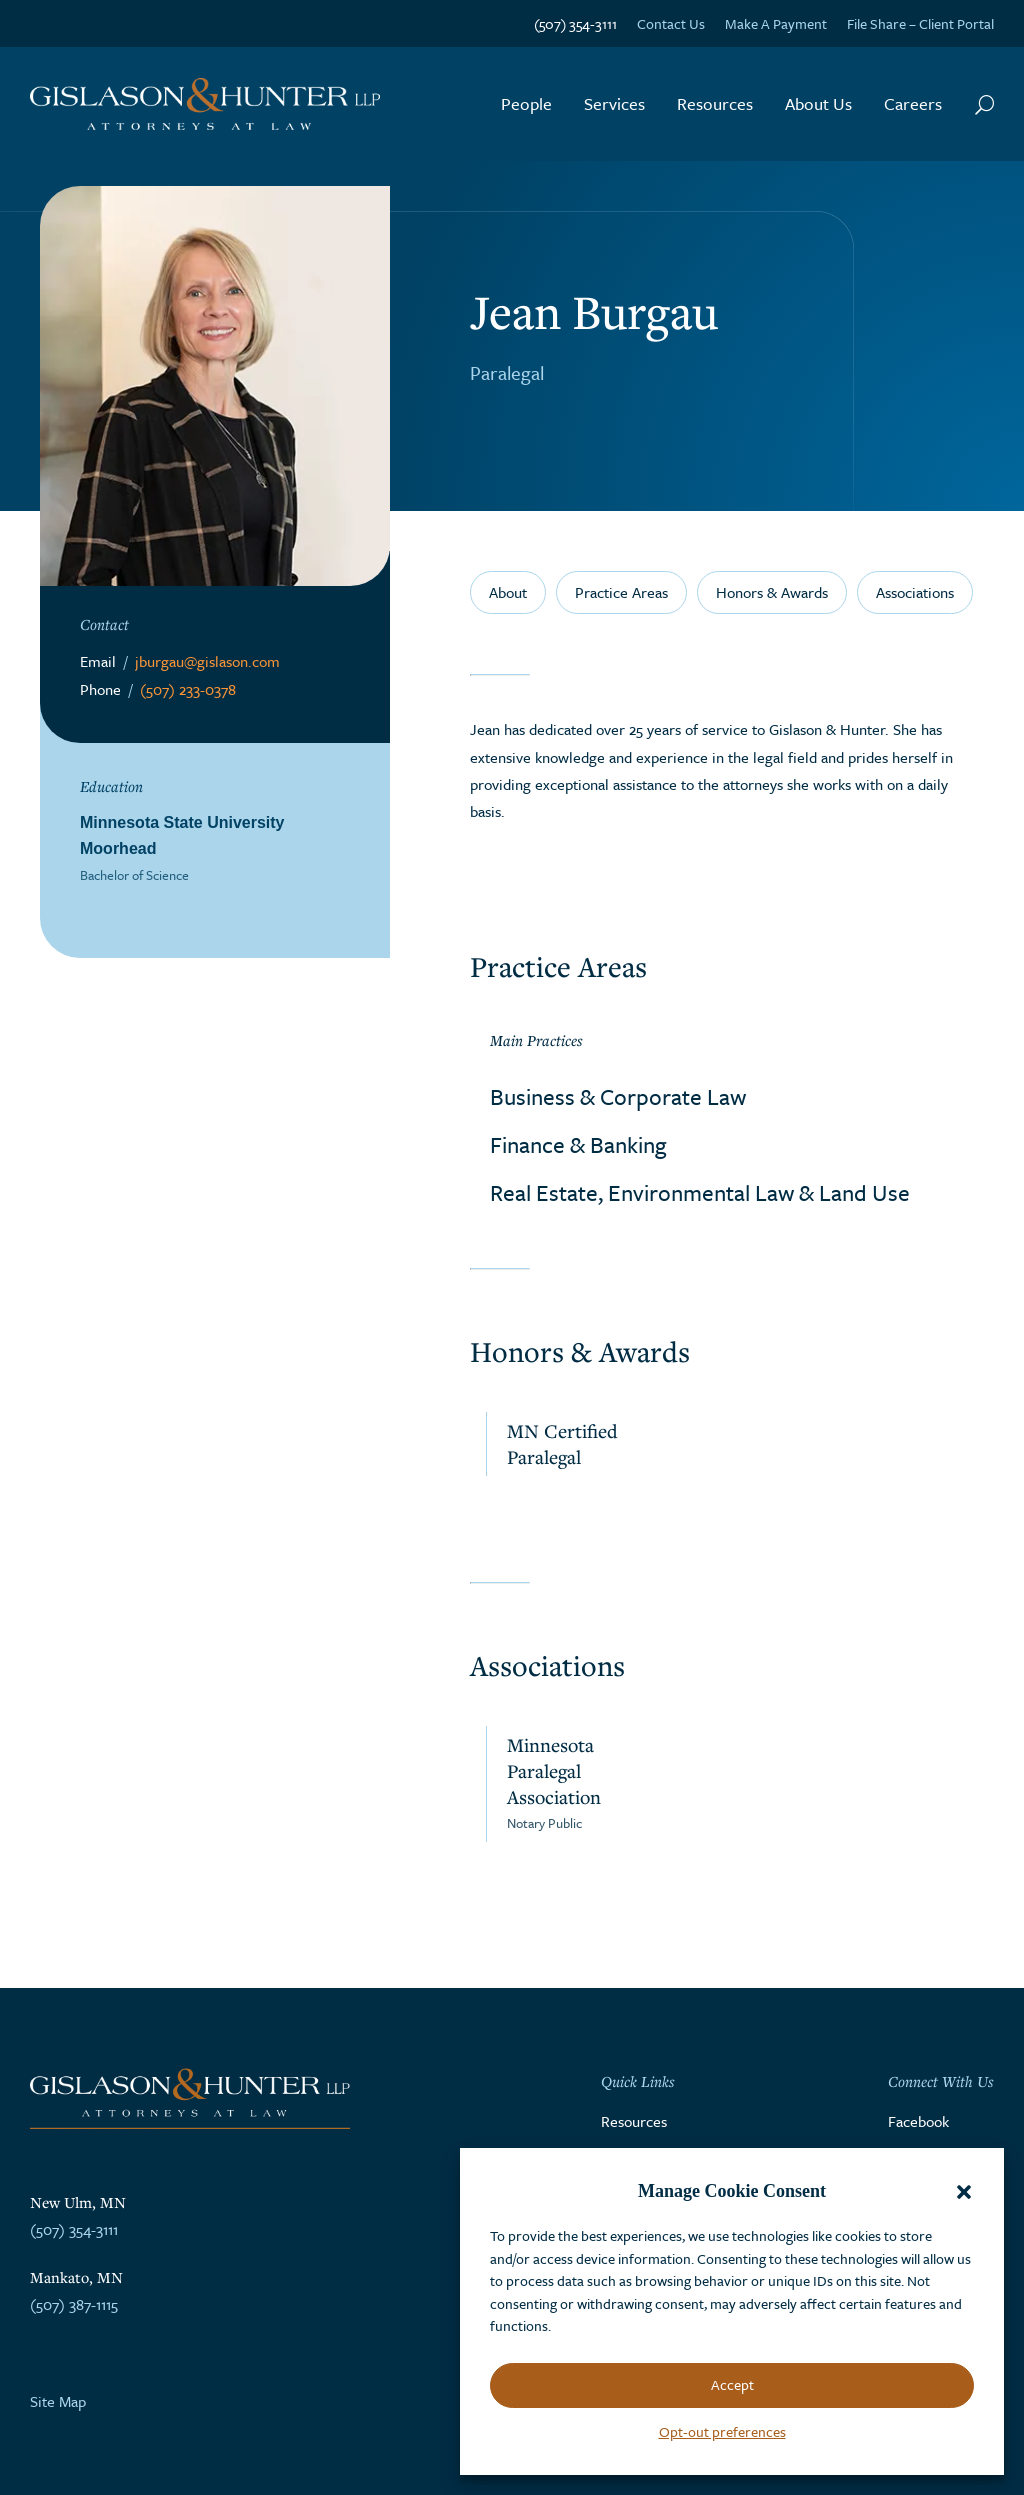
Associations (915, 592)
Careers (913, 103)
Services (614, 103)
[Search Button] (984, 104)
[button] (964, 2192)
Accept (732, 2384)
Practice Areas (621, 592)
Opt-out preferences (722, 2431)
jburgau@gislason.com (207, 661)
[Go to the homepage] (205, 104)
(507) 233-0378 (188, 689)
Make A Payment (776, 23)
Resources (715, 103)
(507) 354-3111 (575, 23)
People (526, 103)
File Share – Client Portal (920, 23)
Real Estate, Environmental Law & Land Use (700, 1192)
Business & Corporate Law (618, 1096)
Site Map (58, 2401)
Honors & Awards (772, 592)
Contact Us (671, 23)
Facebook (918, 2121)
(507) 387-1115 (74, 2304)
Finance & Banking (578, 1144)
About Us (818, 103)
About (508, 592)
